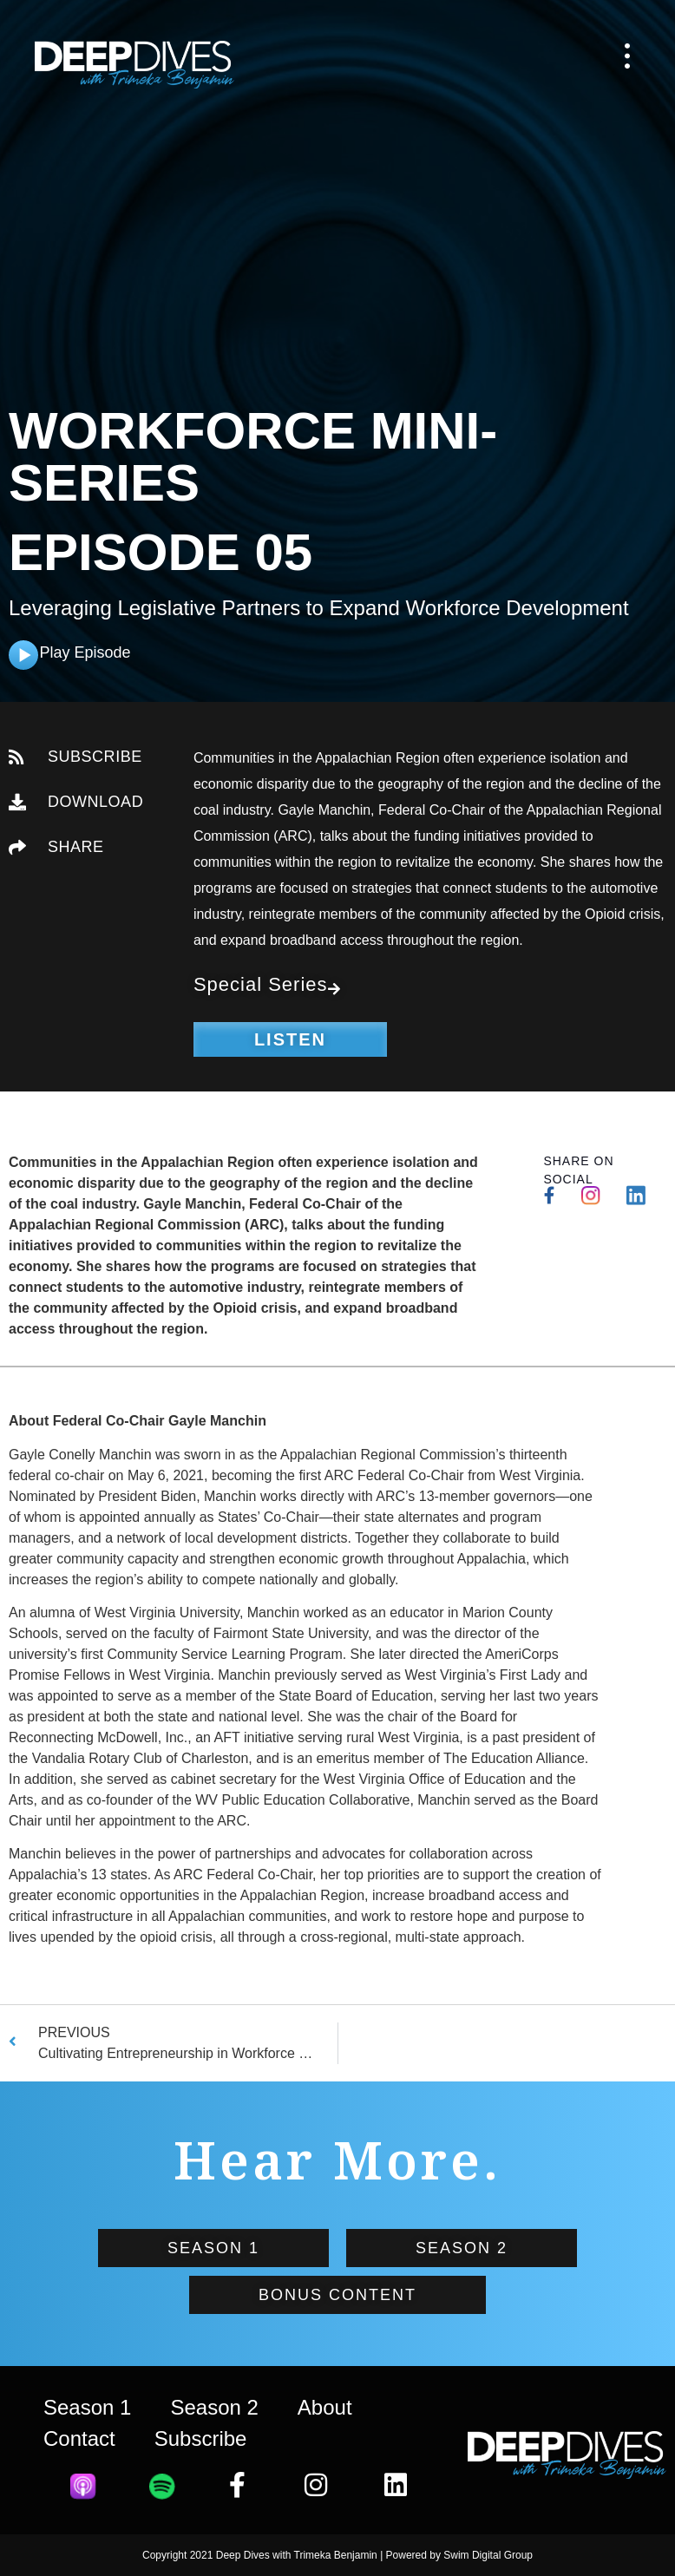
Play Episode (84, 652)
